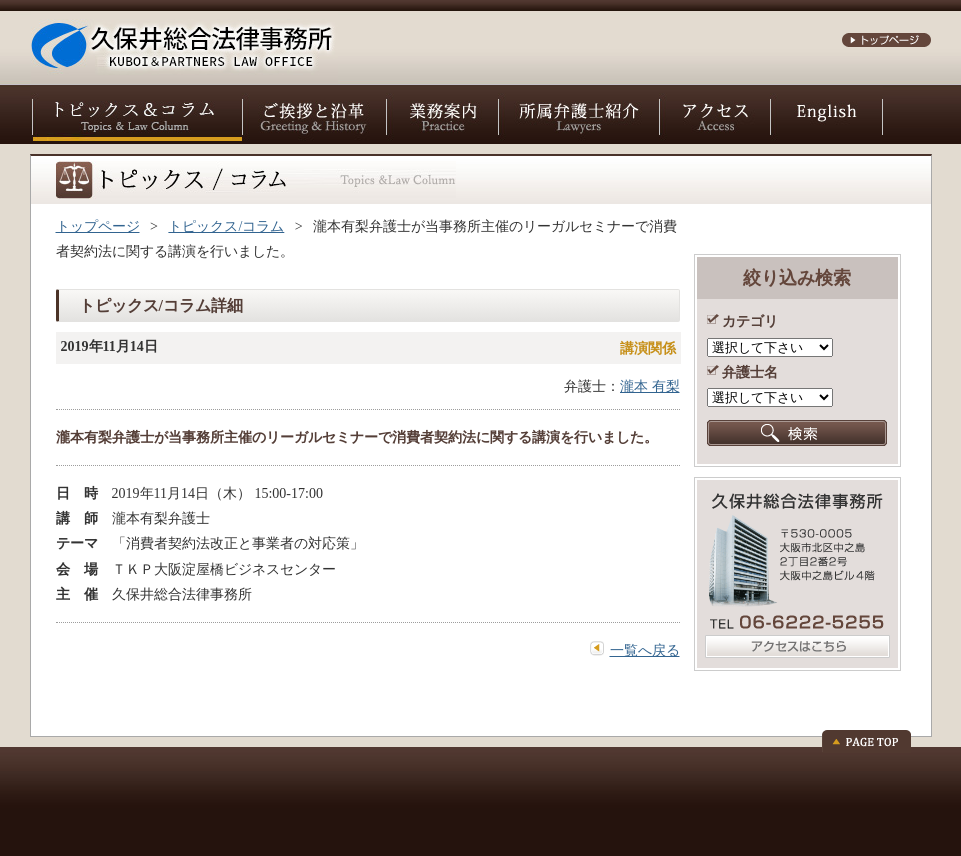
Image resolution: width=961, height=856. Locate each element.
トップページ (98, 226)
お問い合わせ (81, 785)
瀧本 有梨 (650, 386)
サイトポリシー (186, 785)
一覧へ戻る (645, 650)
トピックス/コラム (226, 226)
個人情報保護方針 (302, 785)
